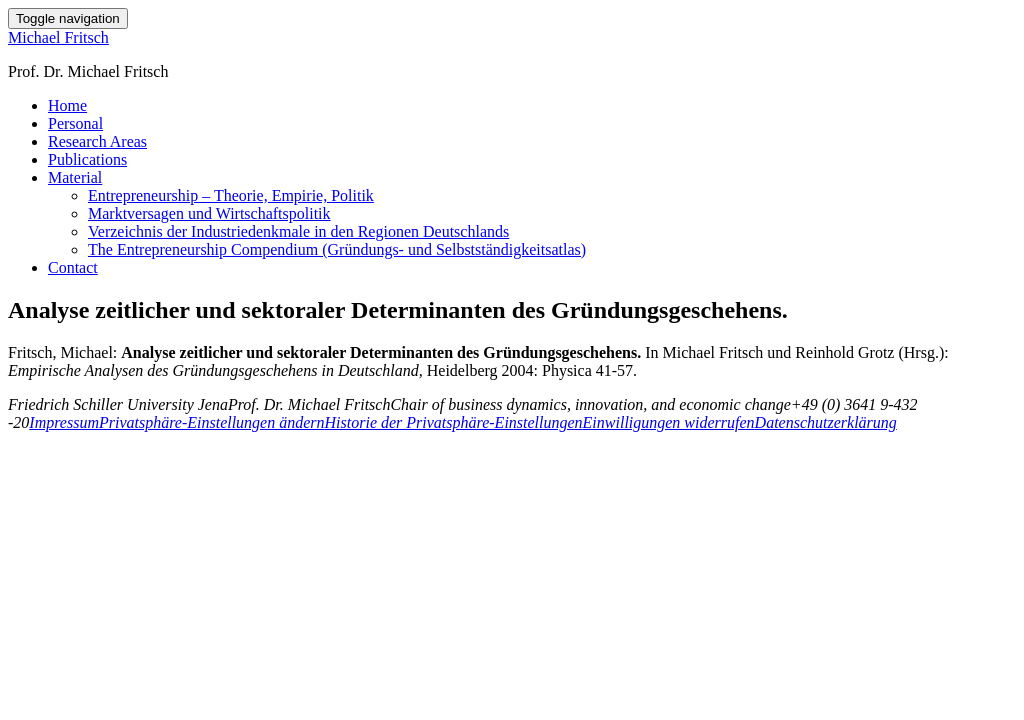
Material (75, 177)
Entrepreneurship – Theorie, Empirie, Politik (231, 195)
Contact (73, 267)
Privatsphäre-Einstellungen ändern (212, 422)
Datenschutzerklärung (826, 422)
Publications (87, 159)
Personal (75, 123)
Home (67, 105)
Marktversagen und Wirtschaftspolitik (209, 213)
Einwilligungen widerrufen (669, 422)
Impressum (64, 422)
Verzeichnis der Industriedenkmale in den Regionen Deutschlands (298, 231)
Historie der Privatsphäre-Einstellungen (454, 422)
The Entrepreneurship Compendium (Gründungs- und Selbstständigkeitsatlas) (337, 249)
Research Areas (97, 141)
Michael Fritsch (58, 37)
